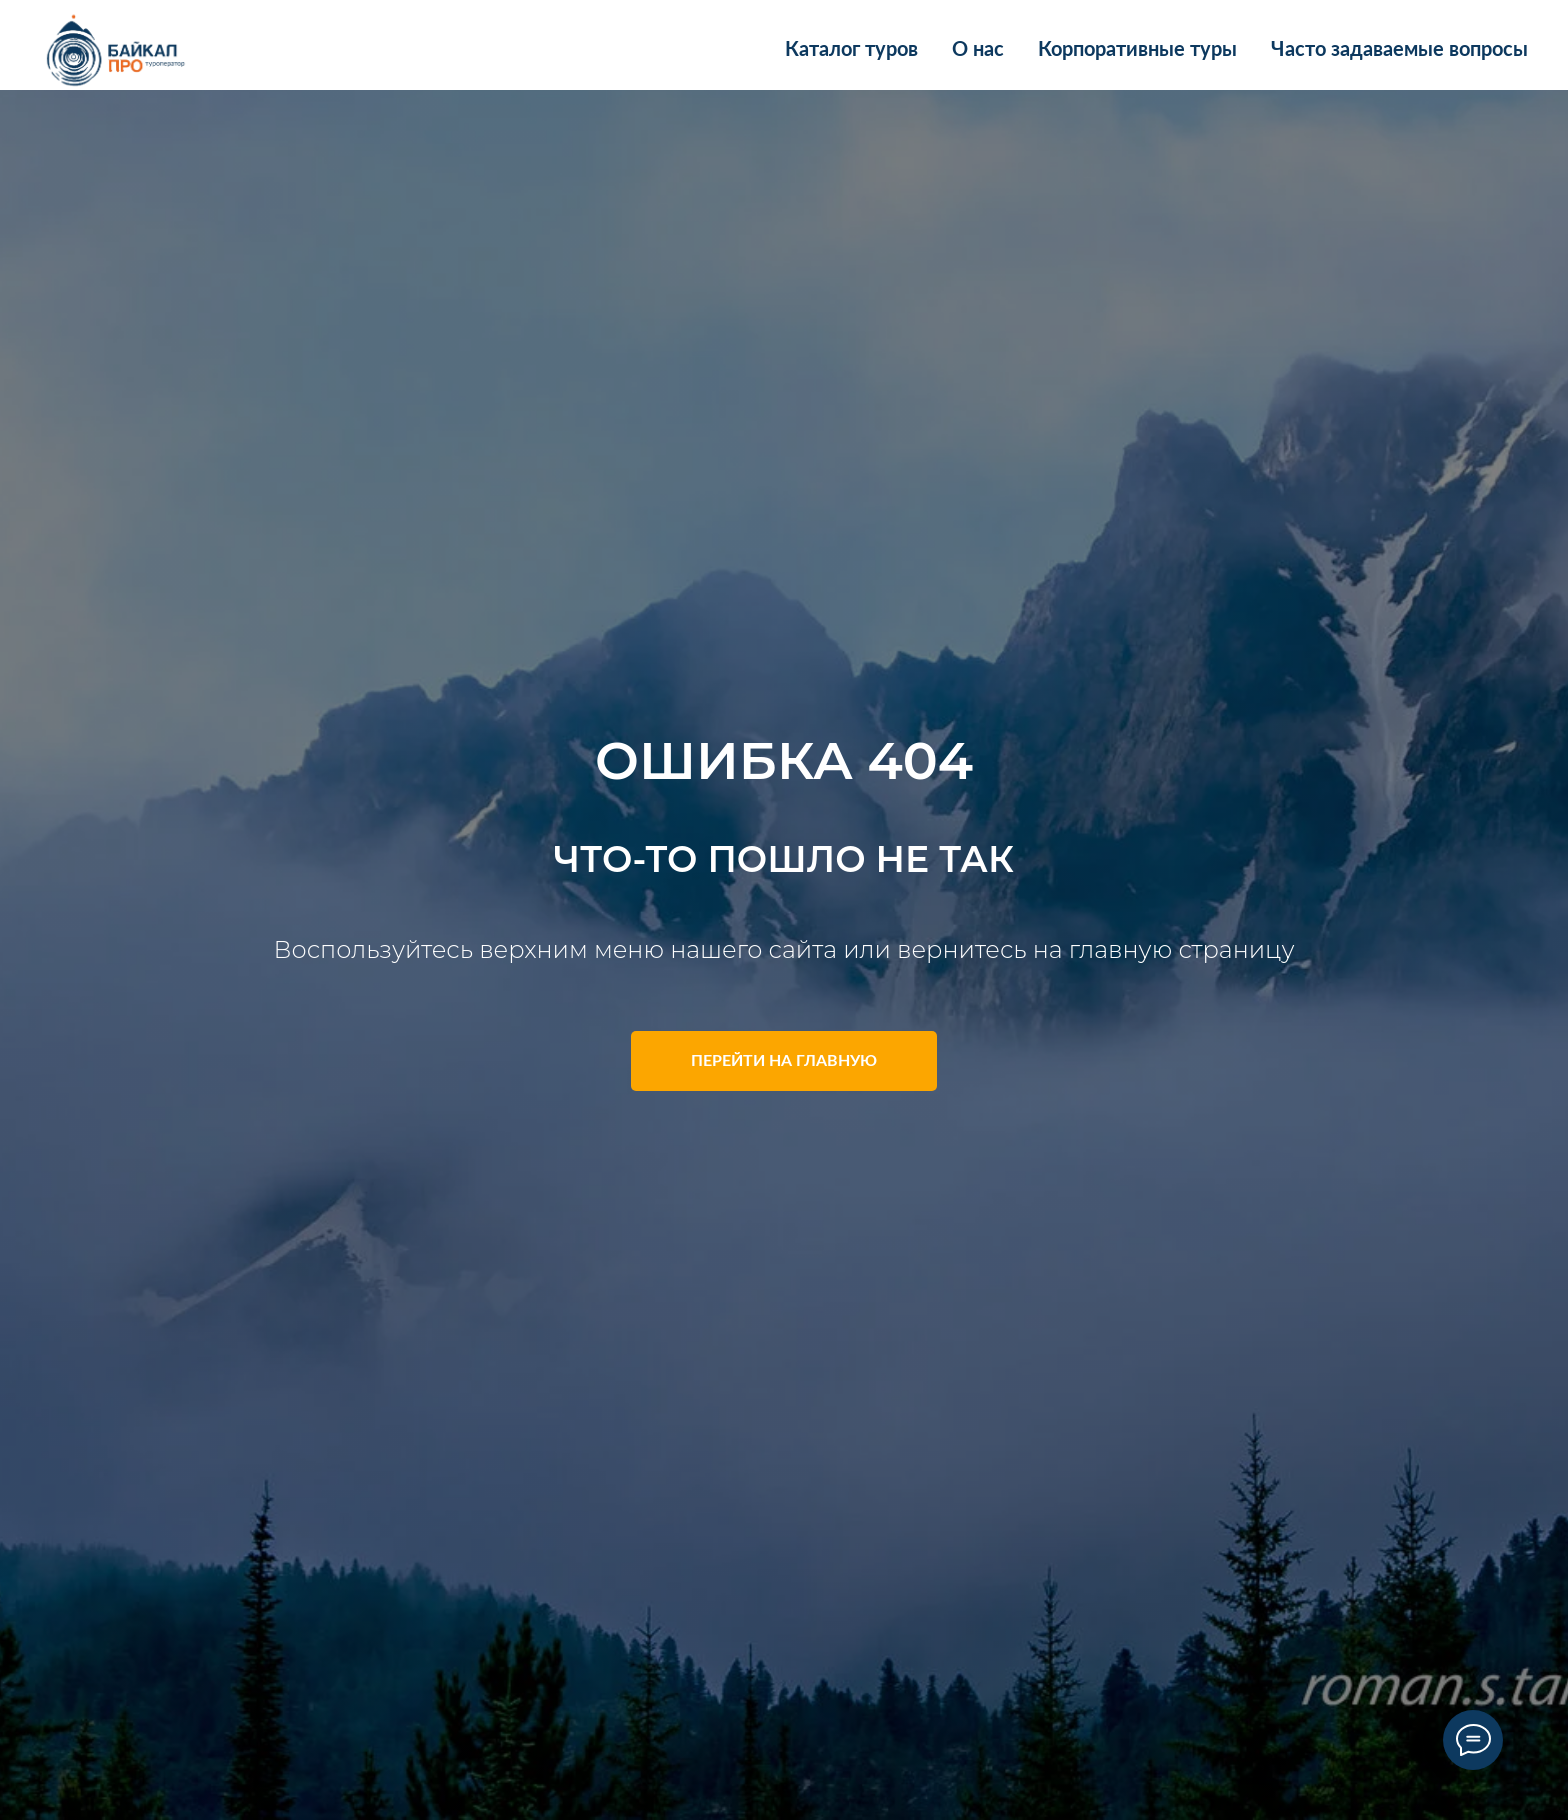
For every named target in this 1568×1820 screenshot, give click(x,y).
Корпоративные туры (1137, 50)
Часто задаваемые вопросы (1399, 50)
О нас (978, 50)
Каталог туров (851, 50)
